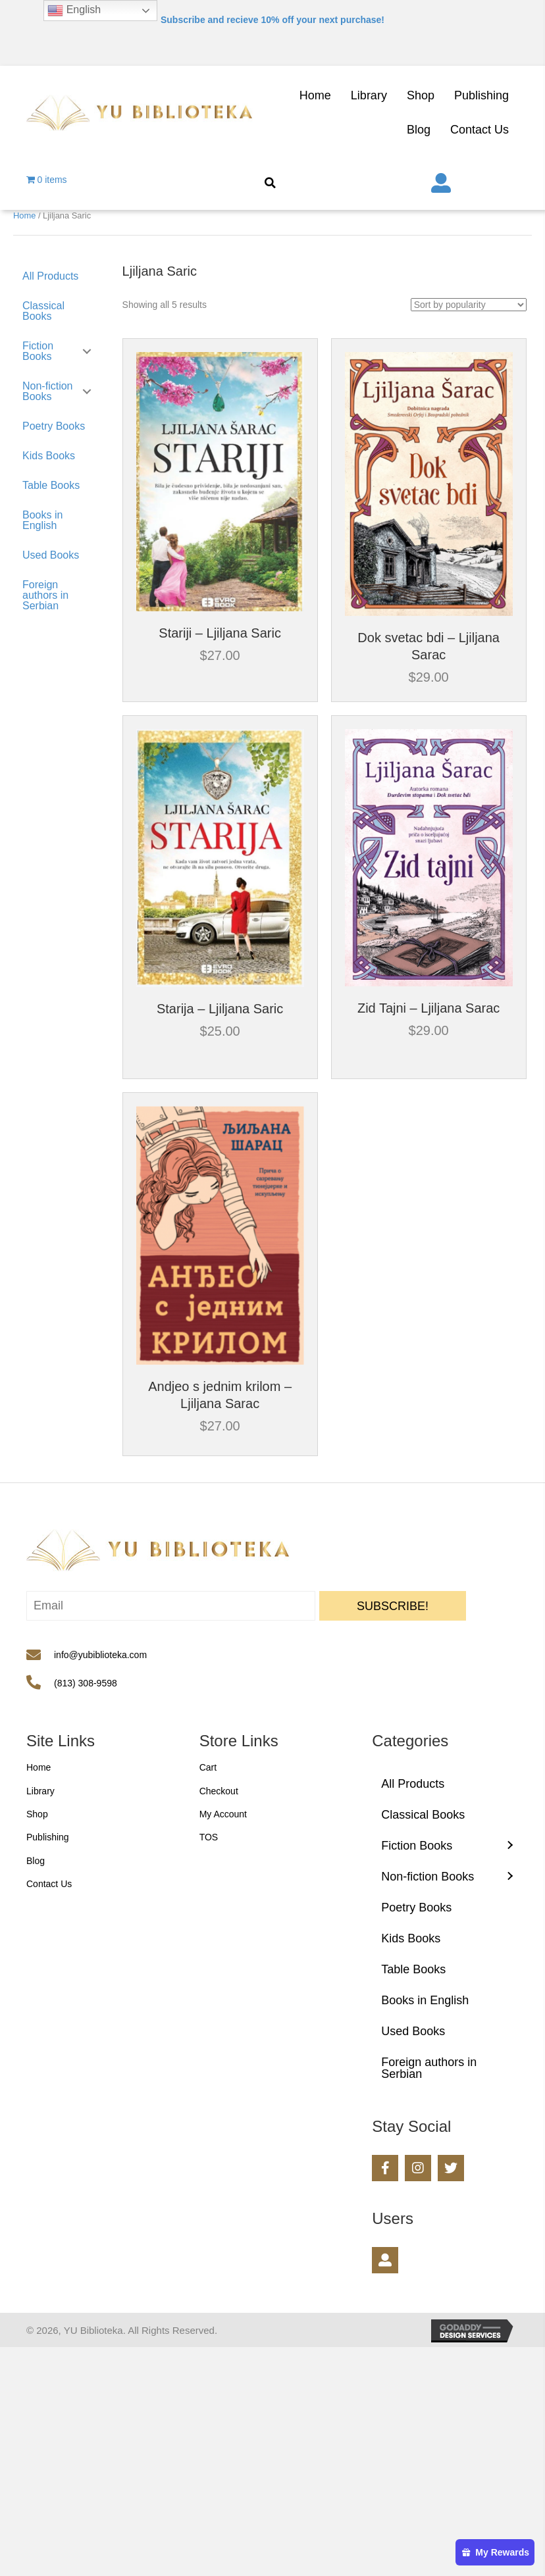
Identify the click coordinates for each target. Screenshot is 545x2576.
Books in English (42, 520)
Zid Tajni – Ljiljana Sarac (428, 1008)
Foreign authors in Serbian (45, 595)
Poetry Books (53, 426)
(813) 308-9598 (85, 1683)
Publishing (47, 1837)
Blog (35, 1861)
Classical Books (43, 311)
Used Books (50, 555)
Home (24, 215)
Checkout (218, 1791)
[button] (392, 1606)
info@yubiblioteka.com (100, 1655)
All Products (50, 276)
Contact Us (49, 1884)
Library (40, 1791)
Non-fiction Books (47, 391)
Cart (208, 1767)
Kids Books (48, 455)
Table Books (51, 485)
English (74, 10)
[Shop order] (469, 304)
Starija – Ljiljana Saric (220, 1008)
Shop (37, 1814)
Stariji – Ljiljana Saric (220, 633)
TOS (209, 1837)
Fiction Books (37, 351)
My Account (223, 1814)
